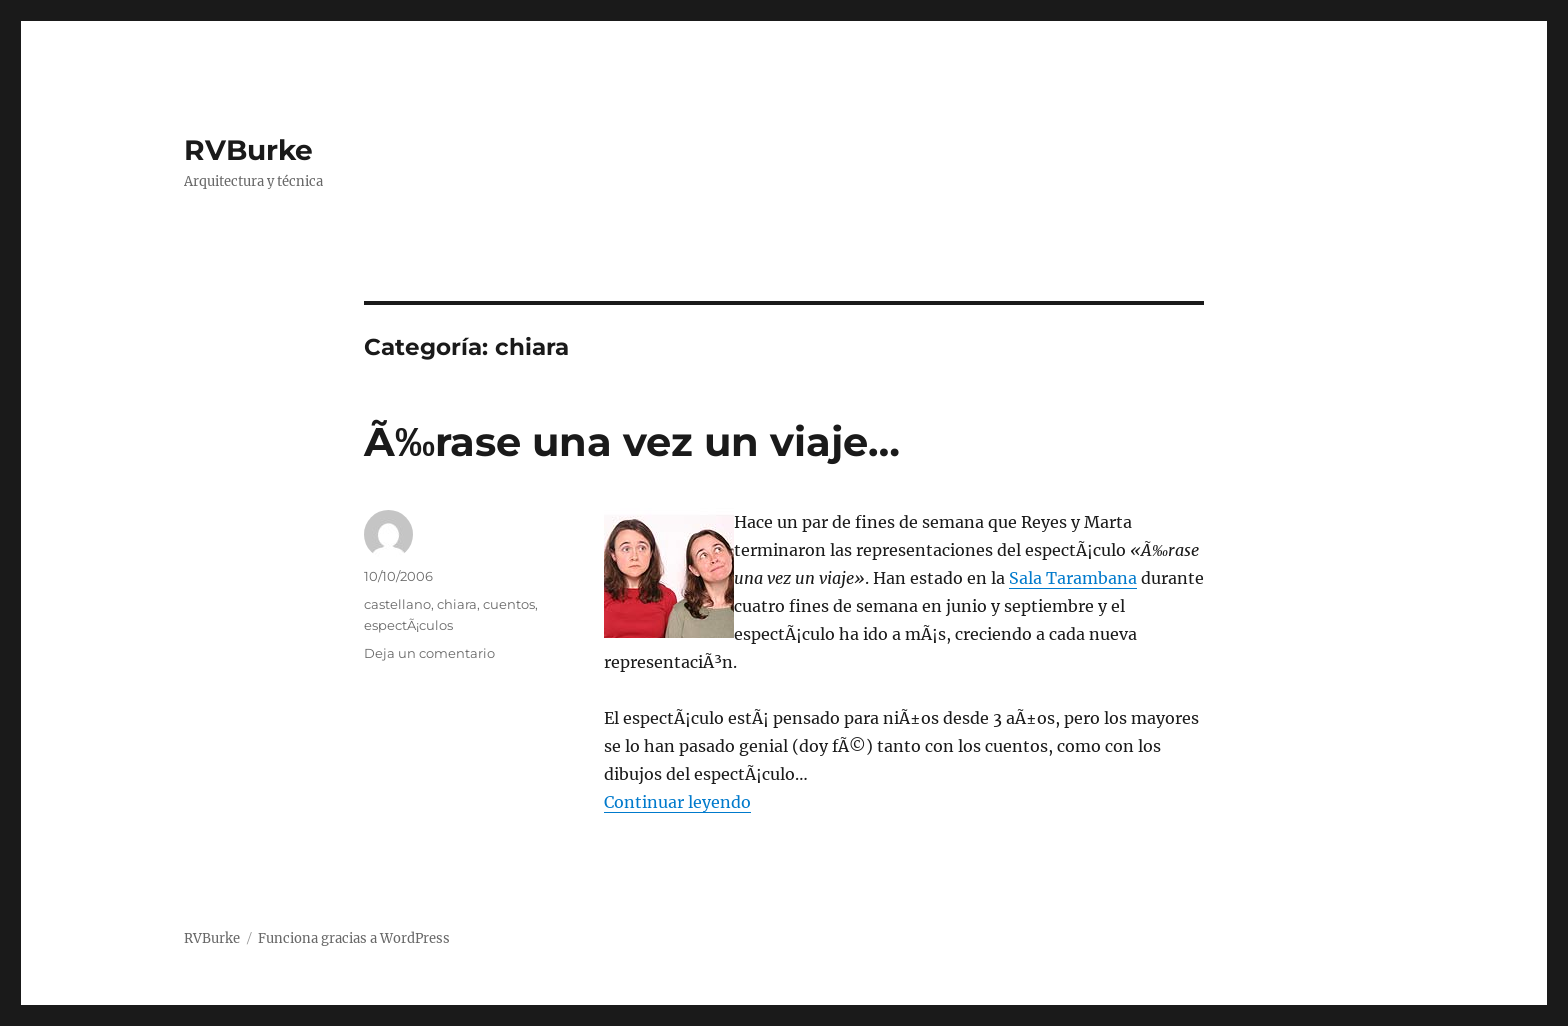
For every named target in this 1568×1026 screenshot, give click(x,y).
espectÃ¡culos (408, 625)
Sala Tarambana (1073, 578)
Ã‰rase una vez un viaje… (632, 441)
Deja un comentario (429, 653)
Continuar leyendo (677, 802)
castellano (397, 604)
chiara (457, 604)
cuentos (509, 604)
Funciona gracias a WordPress (354, 938)
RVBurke (248, 150)
